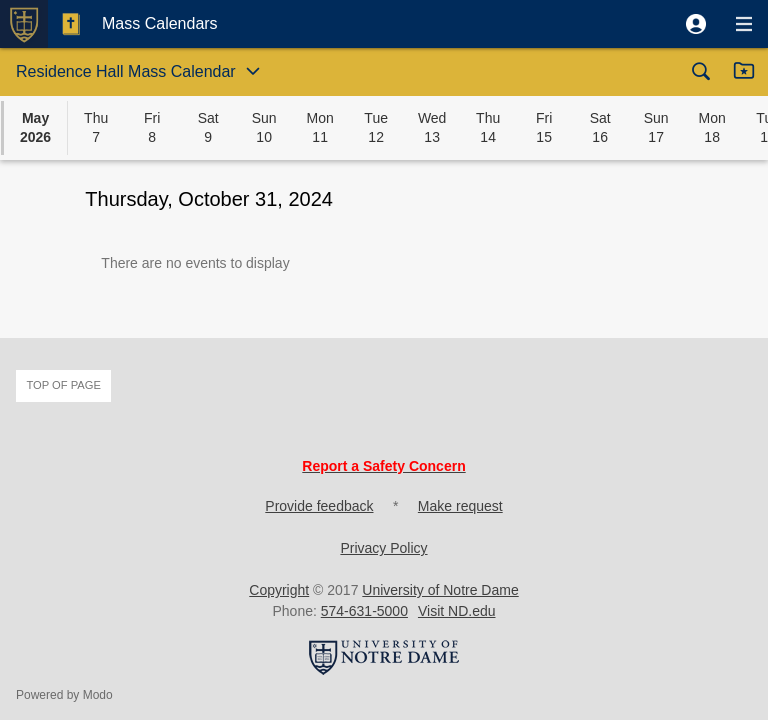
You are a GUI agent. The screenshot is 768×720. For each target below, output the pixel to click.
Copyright (279, 590)
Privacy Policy (383, 548)
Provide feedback (319, 506)
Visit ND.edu (457, 611)
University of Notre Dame (440, 590)
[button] (696, 24)
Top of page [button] (63, 385)
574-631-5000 (364, 611)
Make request (460, 506)
